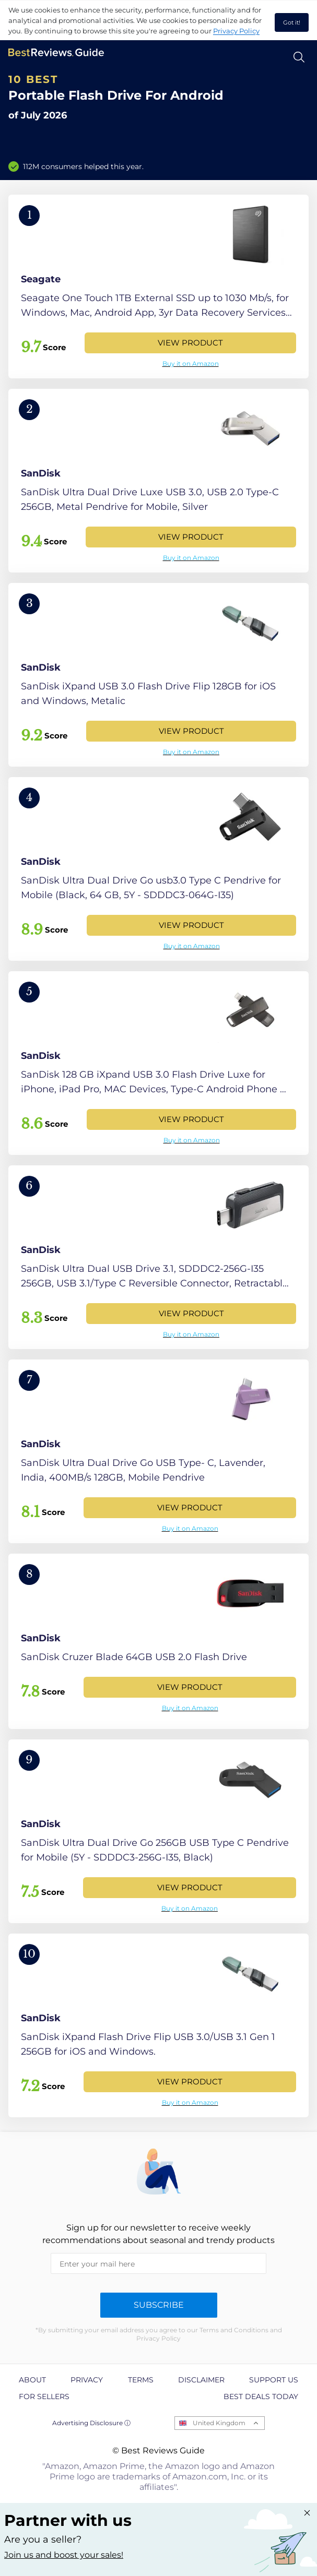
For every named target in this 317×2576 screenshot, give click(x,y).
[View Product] (158, 286)
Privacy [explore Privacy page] (87, 2379)
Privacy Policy (236, 31)
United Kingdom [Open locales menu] (219, 2423)
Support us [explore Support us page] (273, 2379)
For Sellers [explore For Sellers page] (44, 2396)
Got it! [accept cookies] (291, 22)
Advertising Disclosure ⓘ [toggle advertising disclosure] (91, 2423)
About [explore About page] (32, 2379)
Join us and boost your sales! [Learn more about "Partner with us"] (63, 2555)
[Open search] (298, 57)
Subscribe (159, 2305)
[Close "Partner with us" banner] (307, 2513)
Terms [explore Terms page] (141, 2379)
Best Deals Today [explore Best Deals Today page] (261, 2396)
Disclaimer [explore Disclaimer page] (201, 2379)
